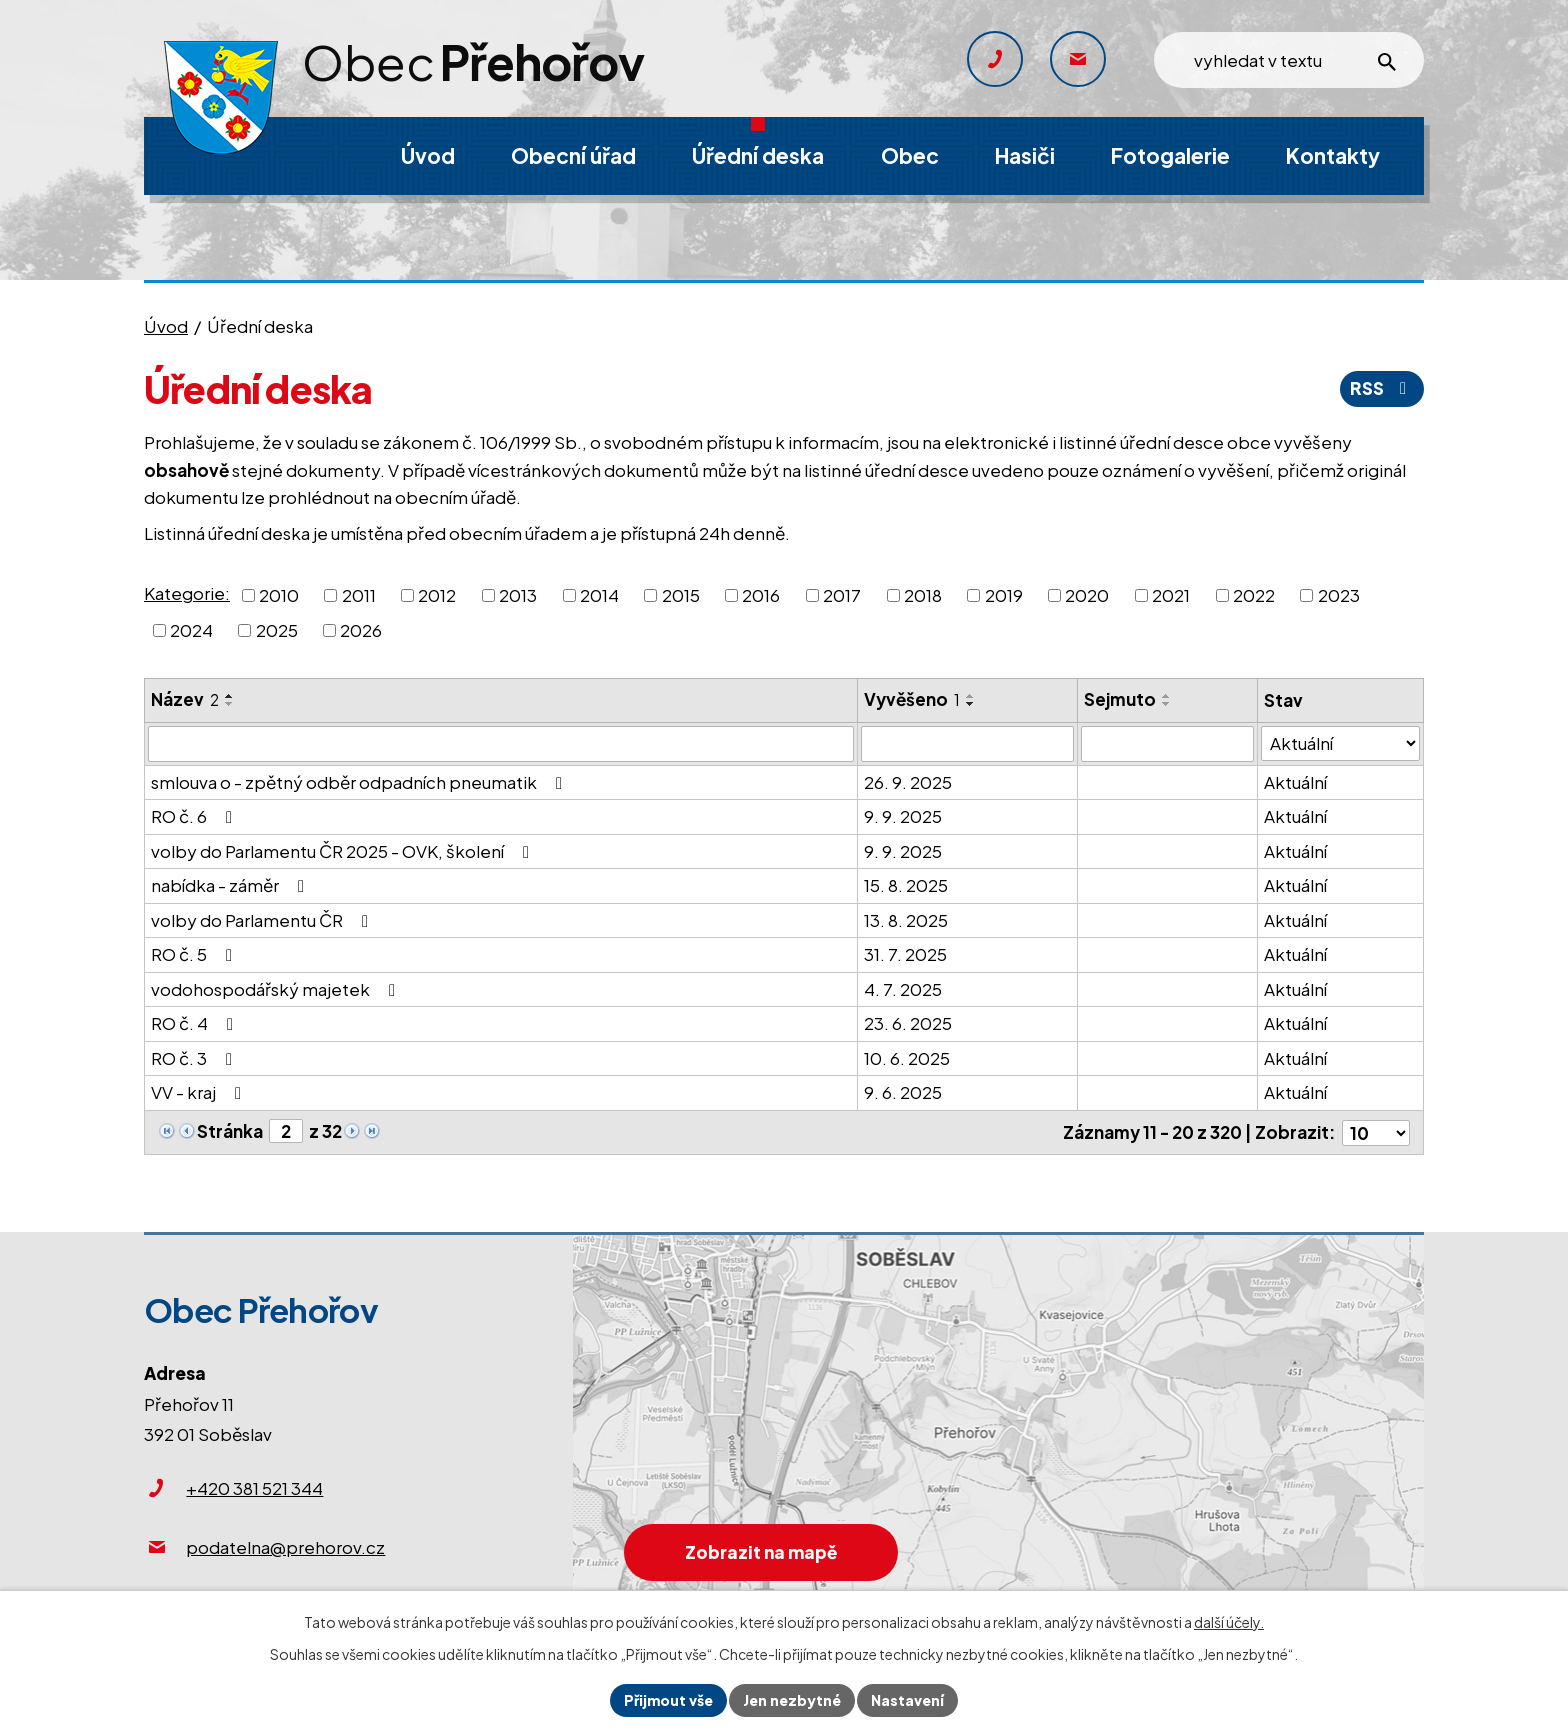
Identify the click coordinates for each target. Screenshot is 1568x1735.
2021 (1171, 594)
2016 (761, 594)
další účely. (1229, 1622)
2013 (518, 594)
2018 (923, 594)
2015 (681, 594)
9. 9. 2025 (903, 816)
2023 (1339, 594)
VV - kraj (200, 1092)
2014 (599, 594)
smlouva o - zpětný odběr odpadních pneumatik (360, 782)
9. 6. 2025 (903, 1092)
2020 (1087, 594)
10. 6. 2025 (907, 1058)
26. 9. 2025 (908, 782)
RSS (1382, 388)
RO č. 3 (195, 1058)
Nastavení (907, 1700)
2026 (361, 630)
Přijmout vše (668, 1700)
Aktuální (1295, 782)
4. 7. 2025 (903, 989)
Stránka (230, 1131)
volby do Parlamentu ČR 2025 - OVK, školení (344, 851)
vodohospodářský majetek (277, 989)
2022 (1254, 594)
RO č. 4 (196, 1023)
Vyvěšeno (912, 699)
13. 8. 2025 (906, 920)
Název (185, 699)
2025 (277, 630)
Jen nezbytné (792, 1700)
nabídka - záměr (231, 885)
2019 (1004, 594)
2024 (191, 630)
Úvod (166, 326)
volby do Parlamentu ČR (263, 920)
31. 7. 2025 (905, 954)
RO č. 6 (195, 816)
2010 (279, 594)
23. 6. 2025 (908, 1023)
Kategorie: (187, 593)
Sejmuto (1120, 699)
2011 (359, 594)
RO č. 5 (195, 954)
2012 (437, 594)
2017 (842, 594)
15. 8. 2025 (906, 885)
